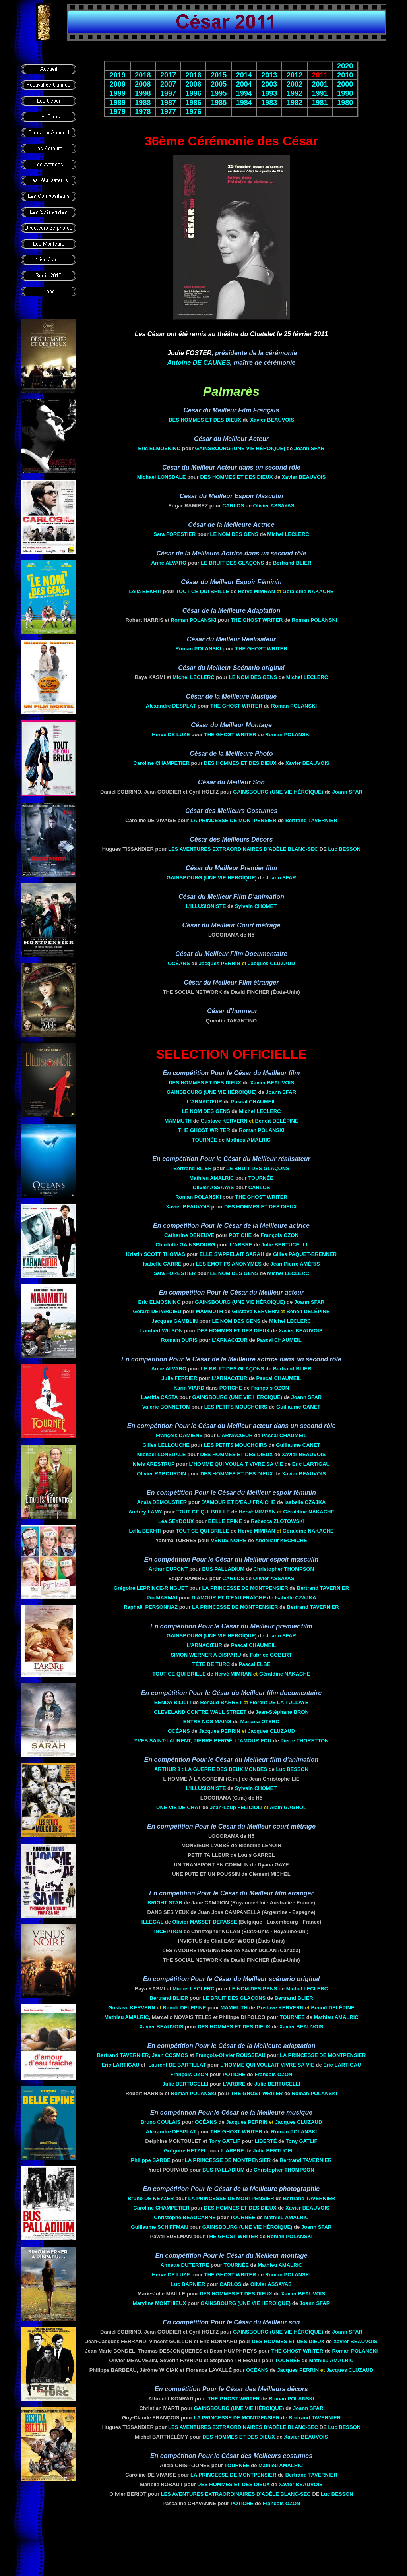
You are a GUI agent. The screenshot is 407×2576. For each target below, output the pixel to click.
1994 (244, 93)
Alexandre (171, 706)
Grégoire (151, 1588)
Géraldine (308, 591)
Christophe (184, 2217)
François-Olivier (231, 2055)
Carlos (233, 506)
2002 (294, 84)
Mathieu (248, 1140)
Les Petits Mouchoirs (235, 1407)
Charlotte (185, 1245)
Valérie (166, 1407)
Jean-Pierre (295, 1264)
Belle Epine (225, 1521)
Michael (161, 477)
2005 (219, 84)
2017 (168, 75)
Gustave (223, 1121)
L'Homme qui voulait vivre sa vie (236, 1464)
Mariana (259, 1721)
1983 (269, 102)
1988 (143, 102)
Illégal (152, 1922)
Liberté (266, 2141)
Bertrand (292, 563)
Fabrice (271, 1655)
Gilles (305, 1254)
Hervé (256, 591)
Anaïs (162, 1502)
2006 (194, 84)
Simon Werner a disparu (206, 1655)
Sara (174, 534)
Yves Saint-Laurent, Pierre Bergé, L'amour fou (202, 1741)
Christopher (283, 1569)
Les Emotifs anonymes (229, 1264)
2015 (219, 75)
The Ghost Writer (257, 620)
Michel (288, 534)
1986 (194, 102)
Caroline (161, 763)
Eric (159, 448)
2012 (294, 75)
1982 (294, 102)
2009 (118, 84)
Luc (344, 849)
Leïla (145, 591)
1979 (118, 112)
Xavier (272, 420)
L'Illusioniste (206, 906)
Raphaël (151, 1607)
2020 (345, 66)
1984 (244, 102)
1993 (269, 93)
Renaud (221, 1702)
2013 (269, 75)
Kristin (155, 1254)
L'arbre (241, 1245)
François (279, 1235)
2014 (244, 75)
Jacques (219, 963)
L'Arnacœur (204, 1102)
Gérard (157, 1311)
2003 (269, 84)
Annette (185, 2265)
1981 (320, 102)
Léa (176, 1521)
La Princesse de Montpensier (233, 820)
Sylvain (256, 906)
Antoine (198, 362)
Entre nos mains (207, 1721)
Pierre (304, 1741)
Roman (194, 620)
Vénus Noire (228, 1540)
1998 (143, 93)
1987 (168, 102)
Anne (169, 563)
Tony (224, 2141)
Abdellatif (281, 1540)
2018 (143, 75)
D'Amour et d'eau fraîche (238, 1502)
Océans (179, 963)
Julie (284, 1245)
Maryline (159, 2303)
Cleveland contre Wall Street (200, 1712)
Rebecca (277, 1521)
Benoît (276, 1121)
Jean (170, 2055)
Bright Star (164, 1903)
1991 (320, 93)
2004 (244, 84)
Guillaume (298, 1407)
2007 (168, 84)
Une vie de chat (178, 1807)
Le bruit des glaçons (232, 563)
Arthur (168, 1569)
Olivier (274, 506)
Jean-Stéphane (282, 1712)
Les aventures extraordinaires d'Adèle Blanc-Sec (243, 849)
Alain (287, 1807)
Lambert (161, 1330)
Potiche (240, 1235)
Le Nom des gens (234, 534)
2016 (194, 75)
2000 (345, 84)
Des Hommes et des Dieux (205, 420)
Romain (179, 1340)
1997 (168, 93)
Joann (309, 448)
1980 (345, 102)
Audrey (145, 1512)
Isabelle (162, 1264)
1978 (143, 112)
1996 (194, 93)
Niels (153, 1464)
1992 (294, 93)
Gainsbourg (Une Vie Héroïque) (240, 448)
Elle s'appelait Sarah (232, 1254)
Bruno (160, 2122)
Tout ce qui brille (202, 591)
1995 (219, 93)
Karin (189, 1388)
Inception (168, 1931)
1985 (219, 102)
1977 (168, 112)
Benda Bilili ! (172, 1702)
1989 (118, 102)
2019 (118, 75)
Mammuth (178, 1121)
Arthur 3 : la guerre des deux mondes (210, 1769)
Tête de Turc (211, 1664)
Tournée (204, 1140)
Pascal (253, 1102)
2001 (320, 84)
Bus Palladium (223, 1569)
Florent (279, 1702)
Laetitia (159, 1397)
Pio (162, 1598)
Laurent (177, 2065)
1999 (118, 93)
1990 (345, 93)
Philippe (151, 2160)
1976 (194, 112)
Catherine (189, 1235)
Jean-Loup (236, 1807)
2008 (143, 84)
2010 (345, 75)
